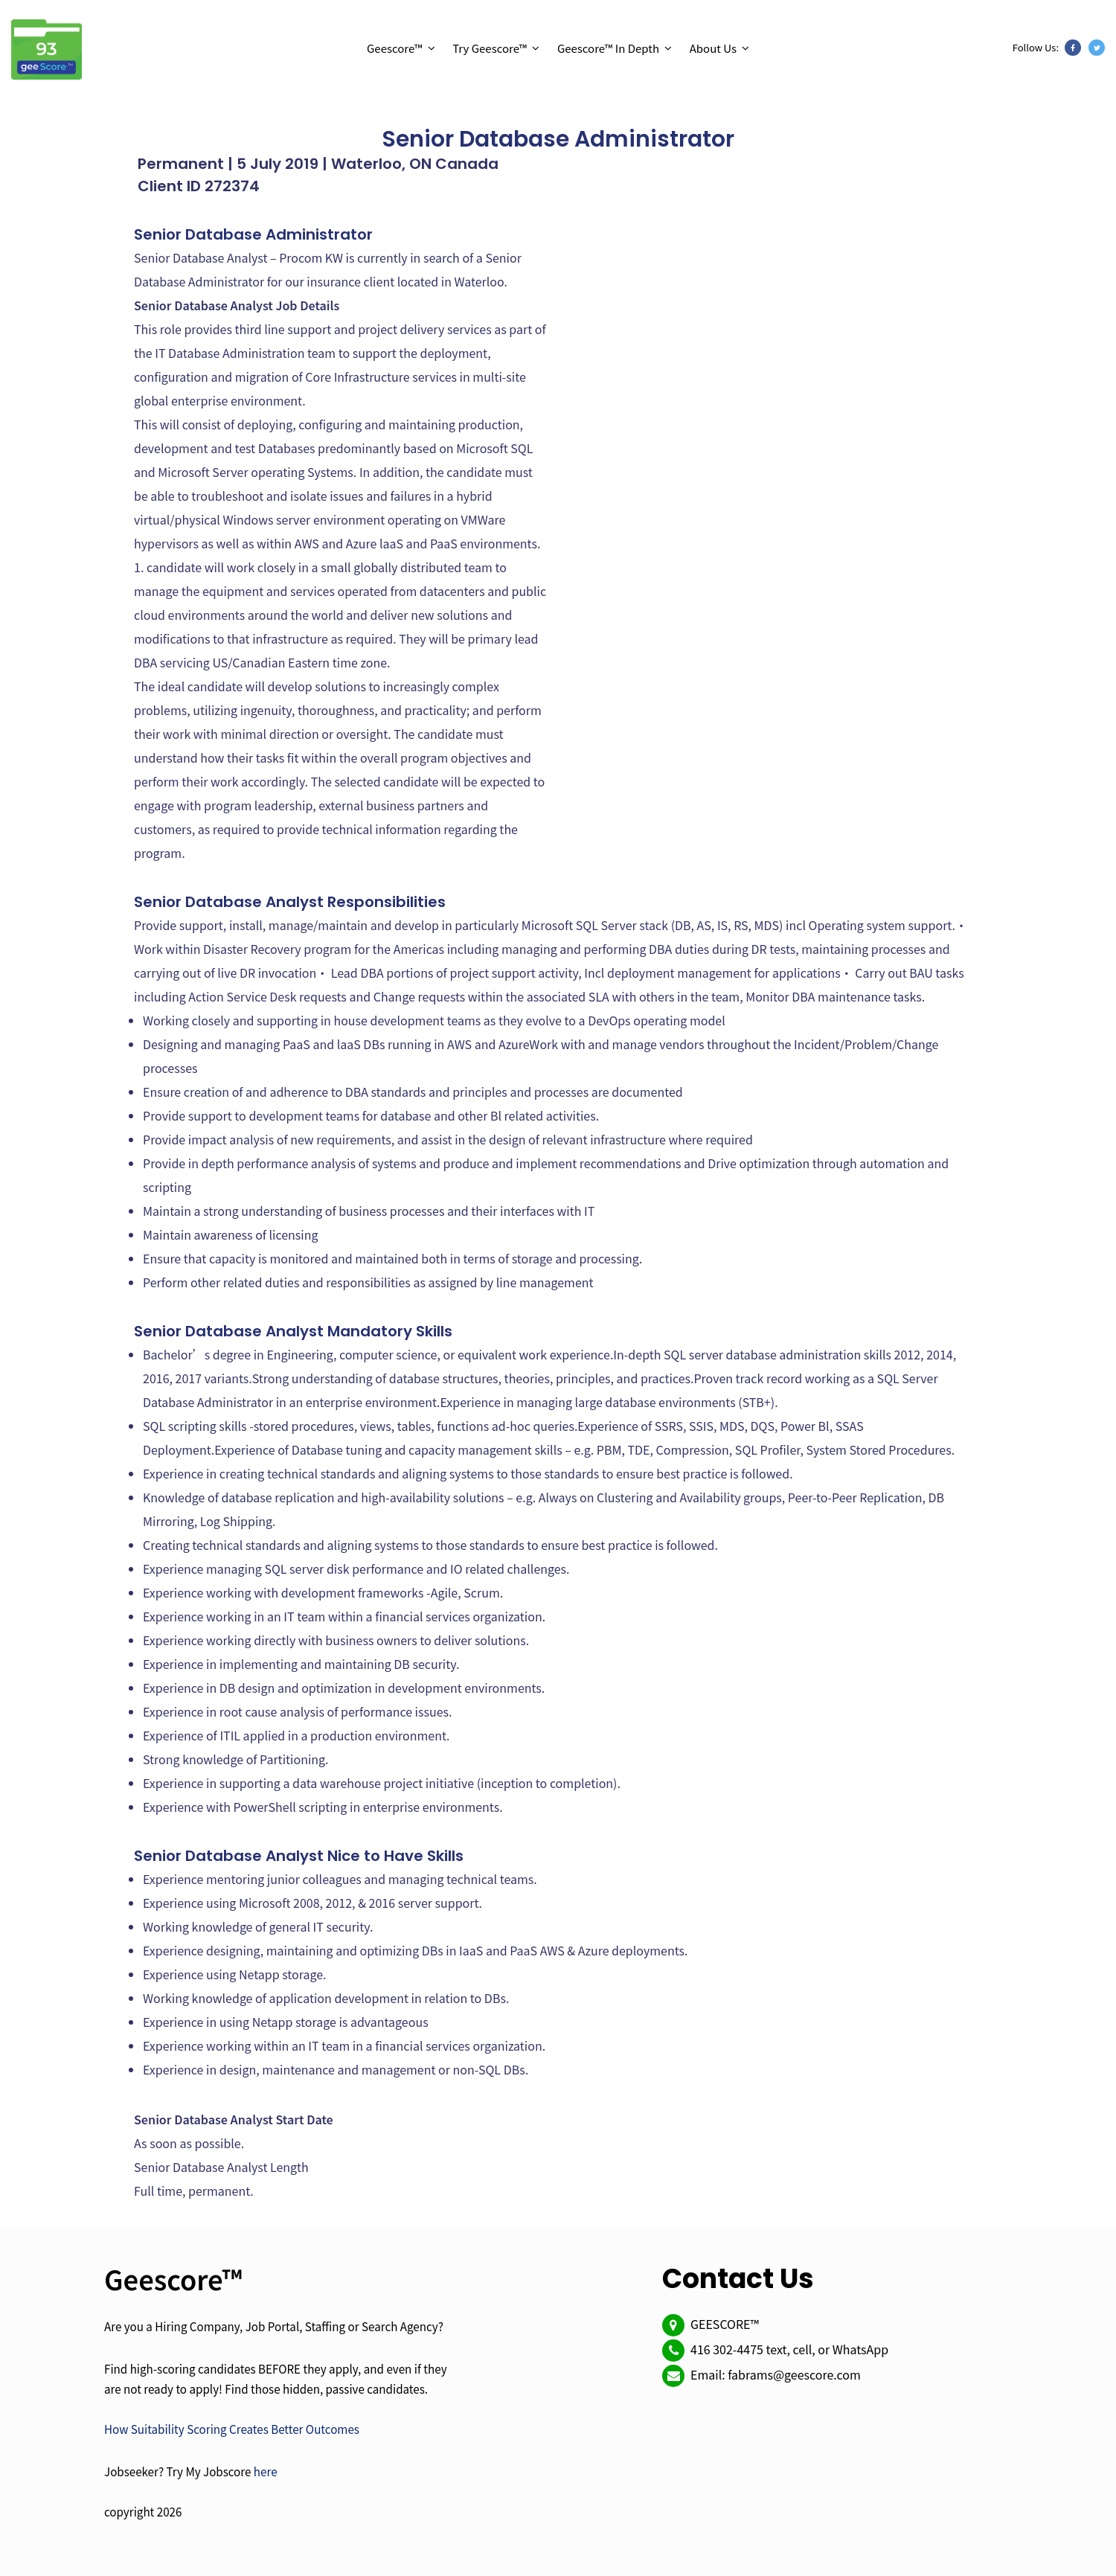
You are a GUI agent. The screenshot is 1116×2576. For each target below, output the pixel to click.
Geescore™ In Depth (608, 48)
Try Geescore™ (489, 48)
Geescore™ (395, 48)
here (266, 2471)
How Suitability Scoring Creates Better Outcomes (231, 2428)
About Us (713, 48)
